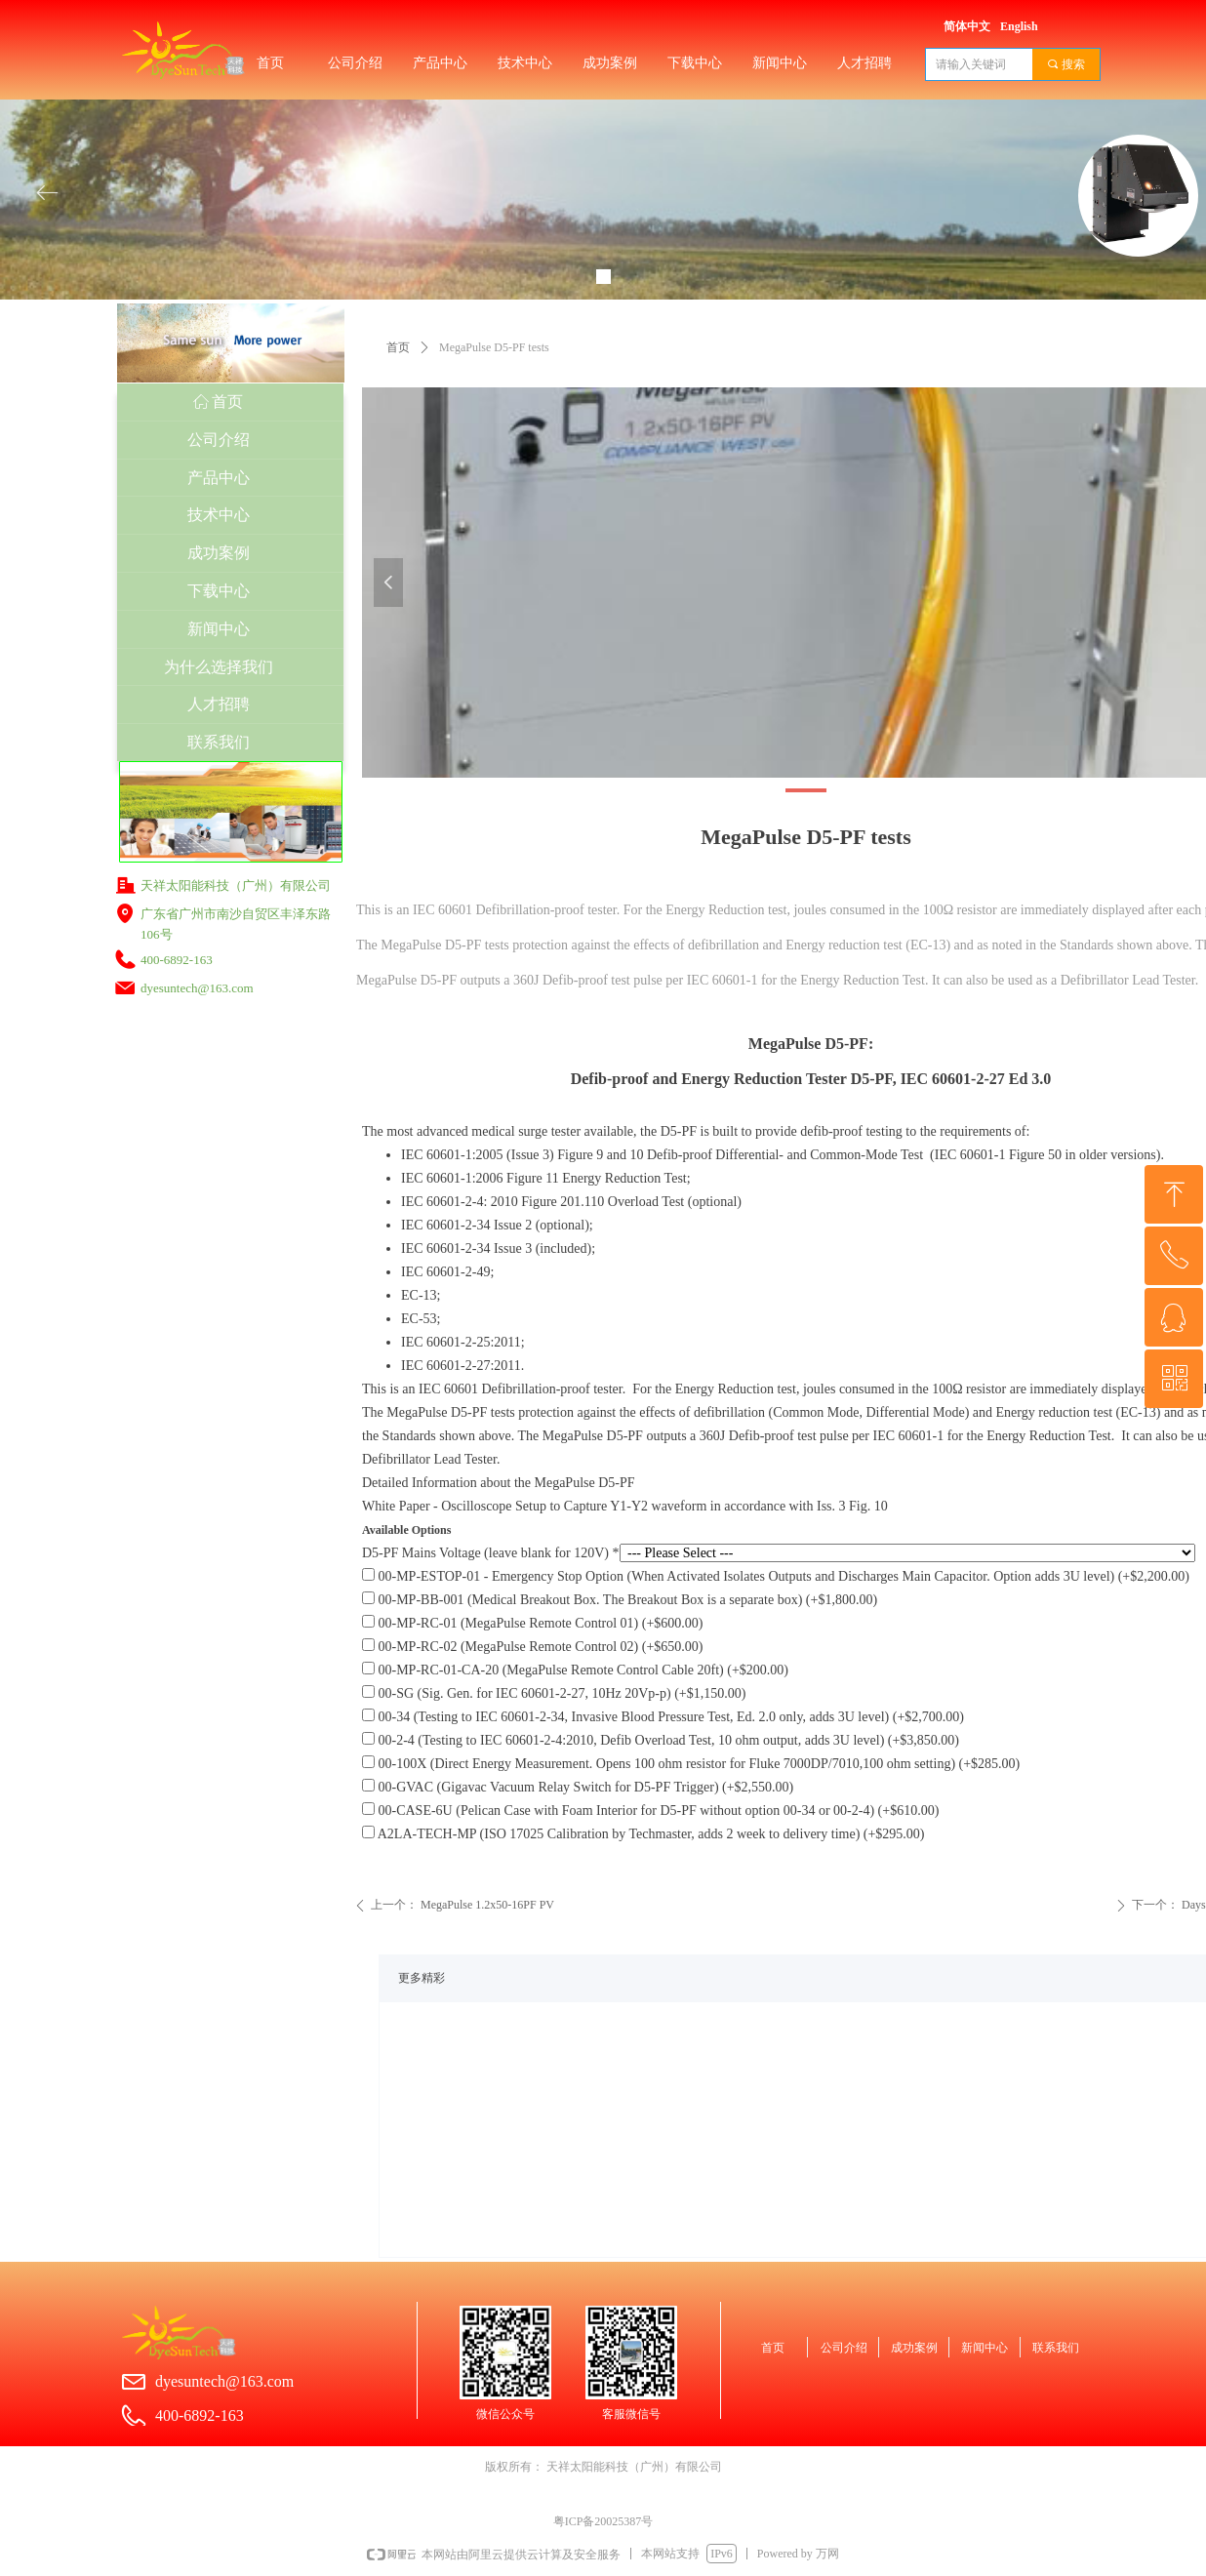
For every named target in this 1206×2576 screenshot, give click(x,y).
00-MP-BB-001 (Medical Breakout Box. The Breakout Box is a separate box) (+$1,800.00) (619, 1599)
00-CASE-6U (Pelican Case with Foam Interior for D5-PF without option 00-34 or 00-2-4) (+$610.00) (650, 1810)
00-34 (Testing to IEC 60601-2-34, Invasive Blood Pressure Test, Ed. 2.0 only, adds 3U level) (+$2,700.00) (663, 1717)
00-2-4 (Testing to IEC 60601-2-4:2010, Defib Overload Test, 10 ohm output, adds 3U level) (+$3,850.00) (660, 1740)
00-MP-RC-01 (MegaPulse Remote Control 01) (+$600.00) (532, 1623)
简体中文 (967, 26)
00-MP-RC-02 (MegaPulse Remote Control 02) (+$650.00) (532, 1646)
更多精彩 (421, 1978)
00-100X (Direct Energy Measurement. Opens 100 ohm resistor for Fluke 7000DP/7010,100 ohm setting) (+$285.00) (691, 1763)
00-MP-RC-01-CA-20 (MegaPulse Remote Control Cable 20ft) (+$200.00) (575, 1670)
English (1019, 26)
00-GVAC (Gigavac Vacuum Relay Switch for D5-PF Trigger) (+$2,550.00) (577, 1787)
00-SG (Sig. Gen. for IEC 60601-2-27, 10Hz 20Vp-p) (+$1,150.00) (553, 1693)
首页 (398, 347)
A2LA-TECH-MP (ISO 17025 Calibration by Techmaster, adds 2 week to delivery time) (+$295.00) (643, 1834)
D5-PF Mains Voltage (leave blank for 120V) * (491, 1553)
